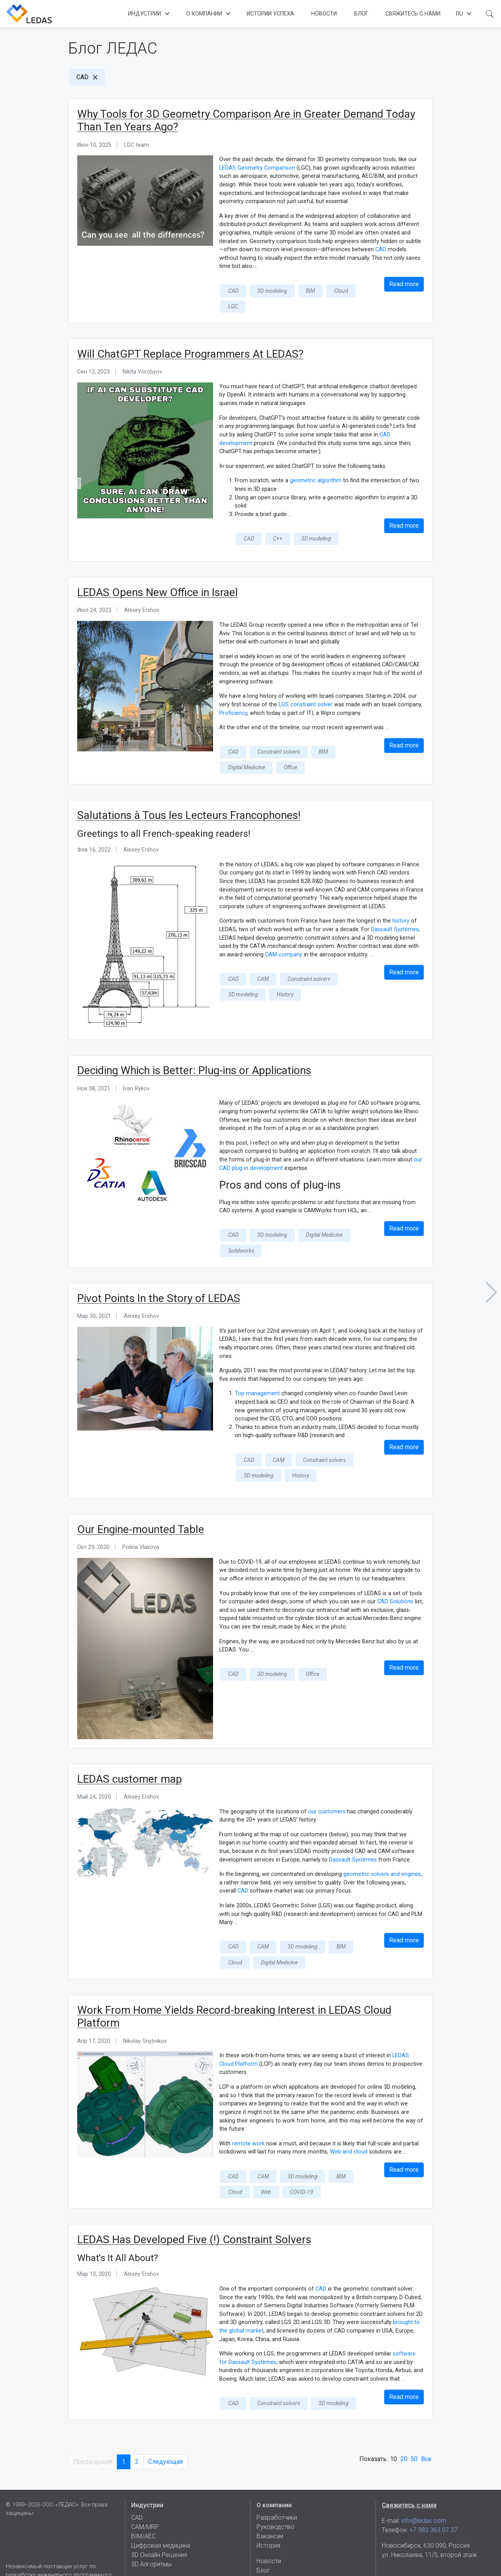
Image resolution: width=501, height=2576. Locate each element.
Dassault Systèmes (395, 910)
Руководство (276, 2497)
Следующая (165, 2419)
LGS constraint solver (306, 687)
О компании (204, 13)
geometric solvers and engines (382, 1836)
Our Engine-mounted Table (140, 1491)
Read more (404, 284)
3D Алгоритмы (151, 2535)
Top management (257, 1357)
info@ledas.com (423, 2491)
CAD (82, 76)
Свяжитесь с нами (412, 13)
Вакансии (270, 2507)
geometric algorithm (316, 464)
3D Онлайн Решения (159, 2525)
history (400, 902)
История (268, 2516)
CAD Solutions (395, 1564)
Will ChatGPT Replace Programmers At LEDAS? (190, 337)
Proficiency (233, 695)
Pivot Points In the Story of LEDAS (158, 1262)
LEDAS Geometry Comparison (257, 168)
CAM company (283, 935)
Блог (361, 13)
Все (426, 2416)
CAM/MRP (145, 2497)
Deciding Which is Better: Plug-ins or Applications (194, 1051)
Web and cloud (349, 2112)
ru (459, 13)
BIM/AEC (143, 2507)
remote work (248, 2104)
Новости (324, 13)
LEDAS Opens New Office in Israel (157, 574)
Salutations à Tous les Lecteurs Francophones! (189, 795)
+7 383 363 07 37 (433, 2501)
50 (414, 2416)
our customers (326, 1774)
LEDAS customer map (129, 1741)
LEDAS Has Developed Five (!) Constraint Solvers (194, 2198)
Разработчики (277, 2488)
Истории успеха (270, 13)
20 (403, 2416)
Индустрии (144, 13)
